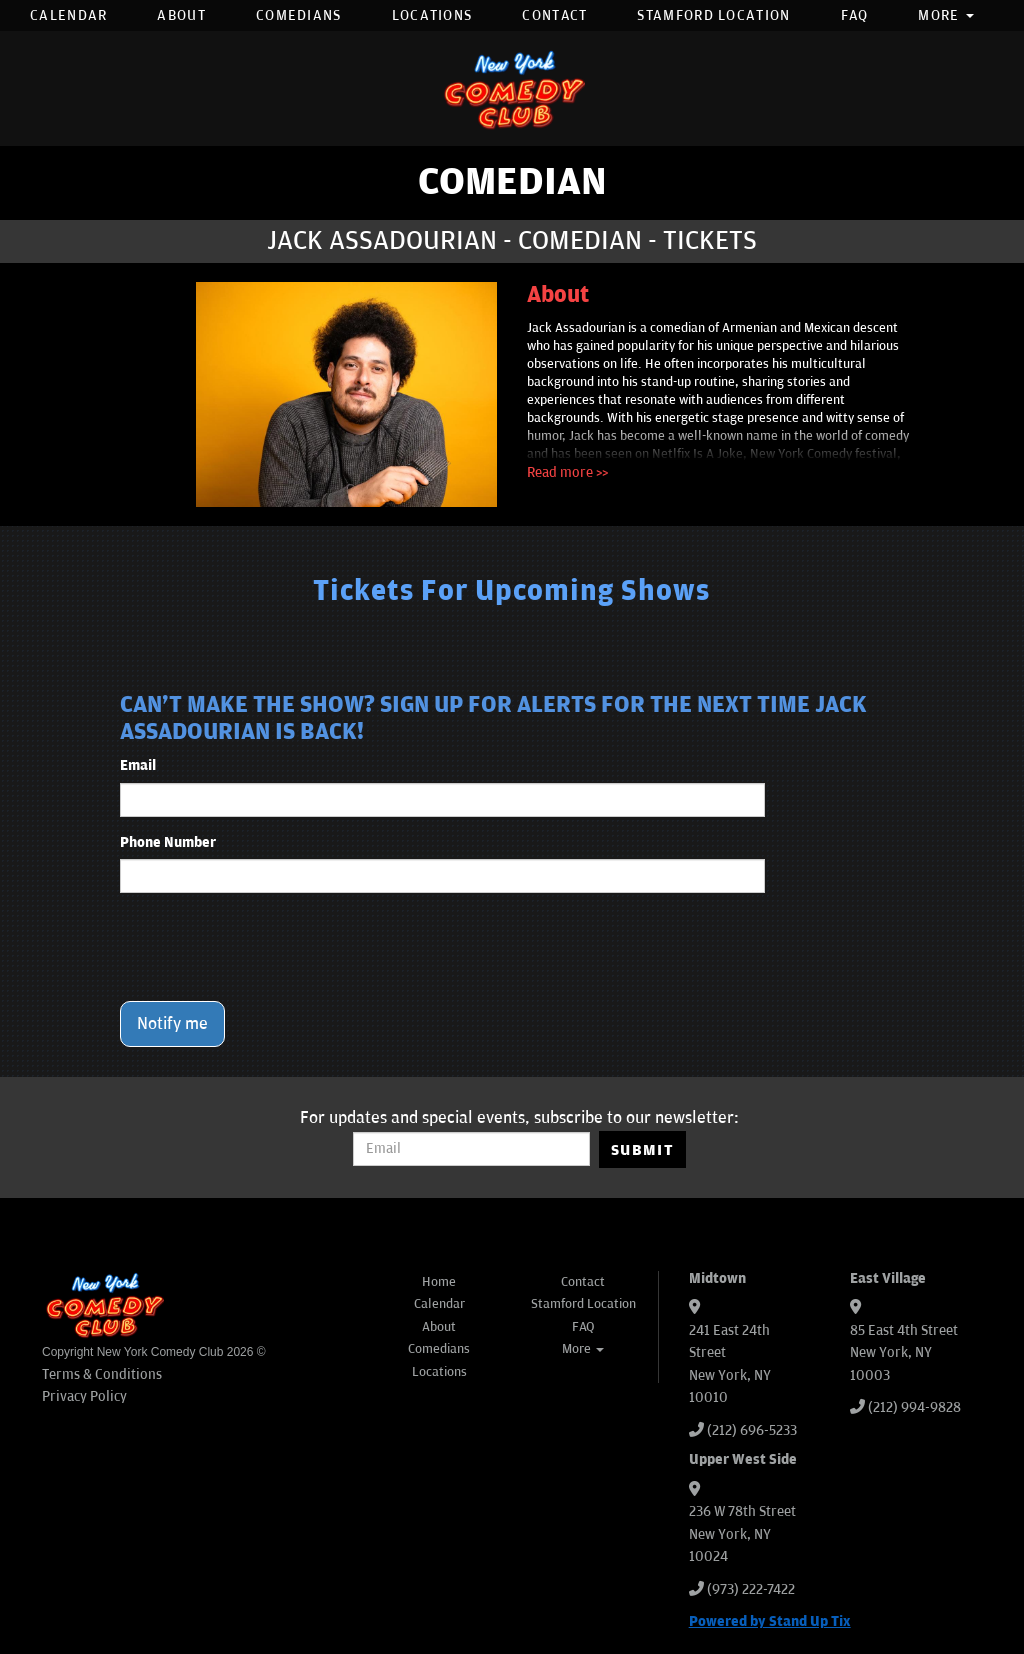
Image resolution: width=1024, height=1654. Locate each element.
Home (439, 1282)
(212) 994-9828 (914, 1407)
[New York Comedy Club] (512, 88)
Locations (432, 15)
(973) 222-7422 (751, 1589)
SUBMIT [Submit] (642, 1150)
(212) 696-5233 (752, 1430)
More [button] (946, 15)
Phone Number (168, 842)
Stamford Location (713, 15)
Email (138, 765)
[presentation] (272, 947)
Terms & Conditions (102, 1374)
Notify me (172, 1024)
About (181, 15)
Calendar (68, 15)
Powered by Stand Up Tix (770, 1621)
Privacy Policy (84, 1396)
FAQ (855, 15)
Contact (554, 15)
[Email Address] (471, 1149)
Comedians (299, 15)
